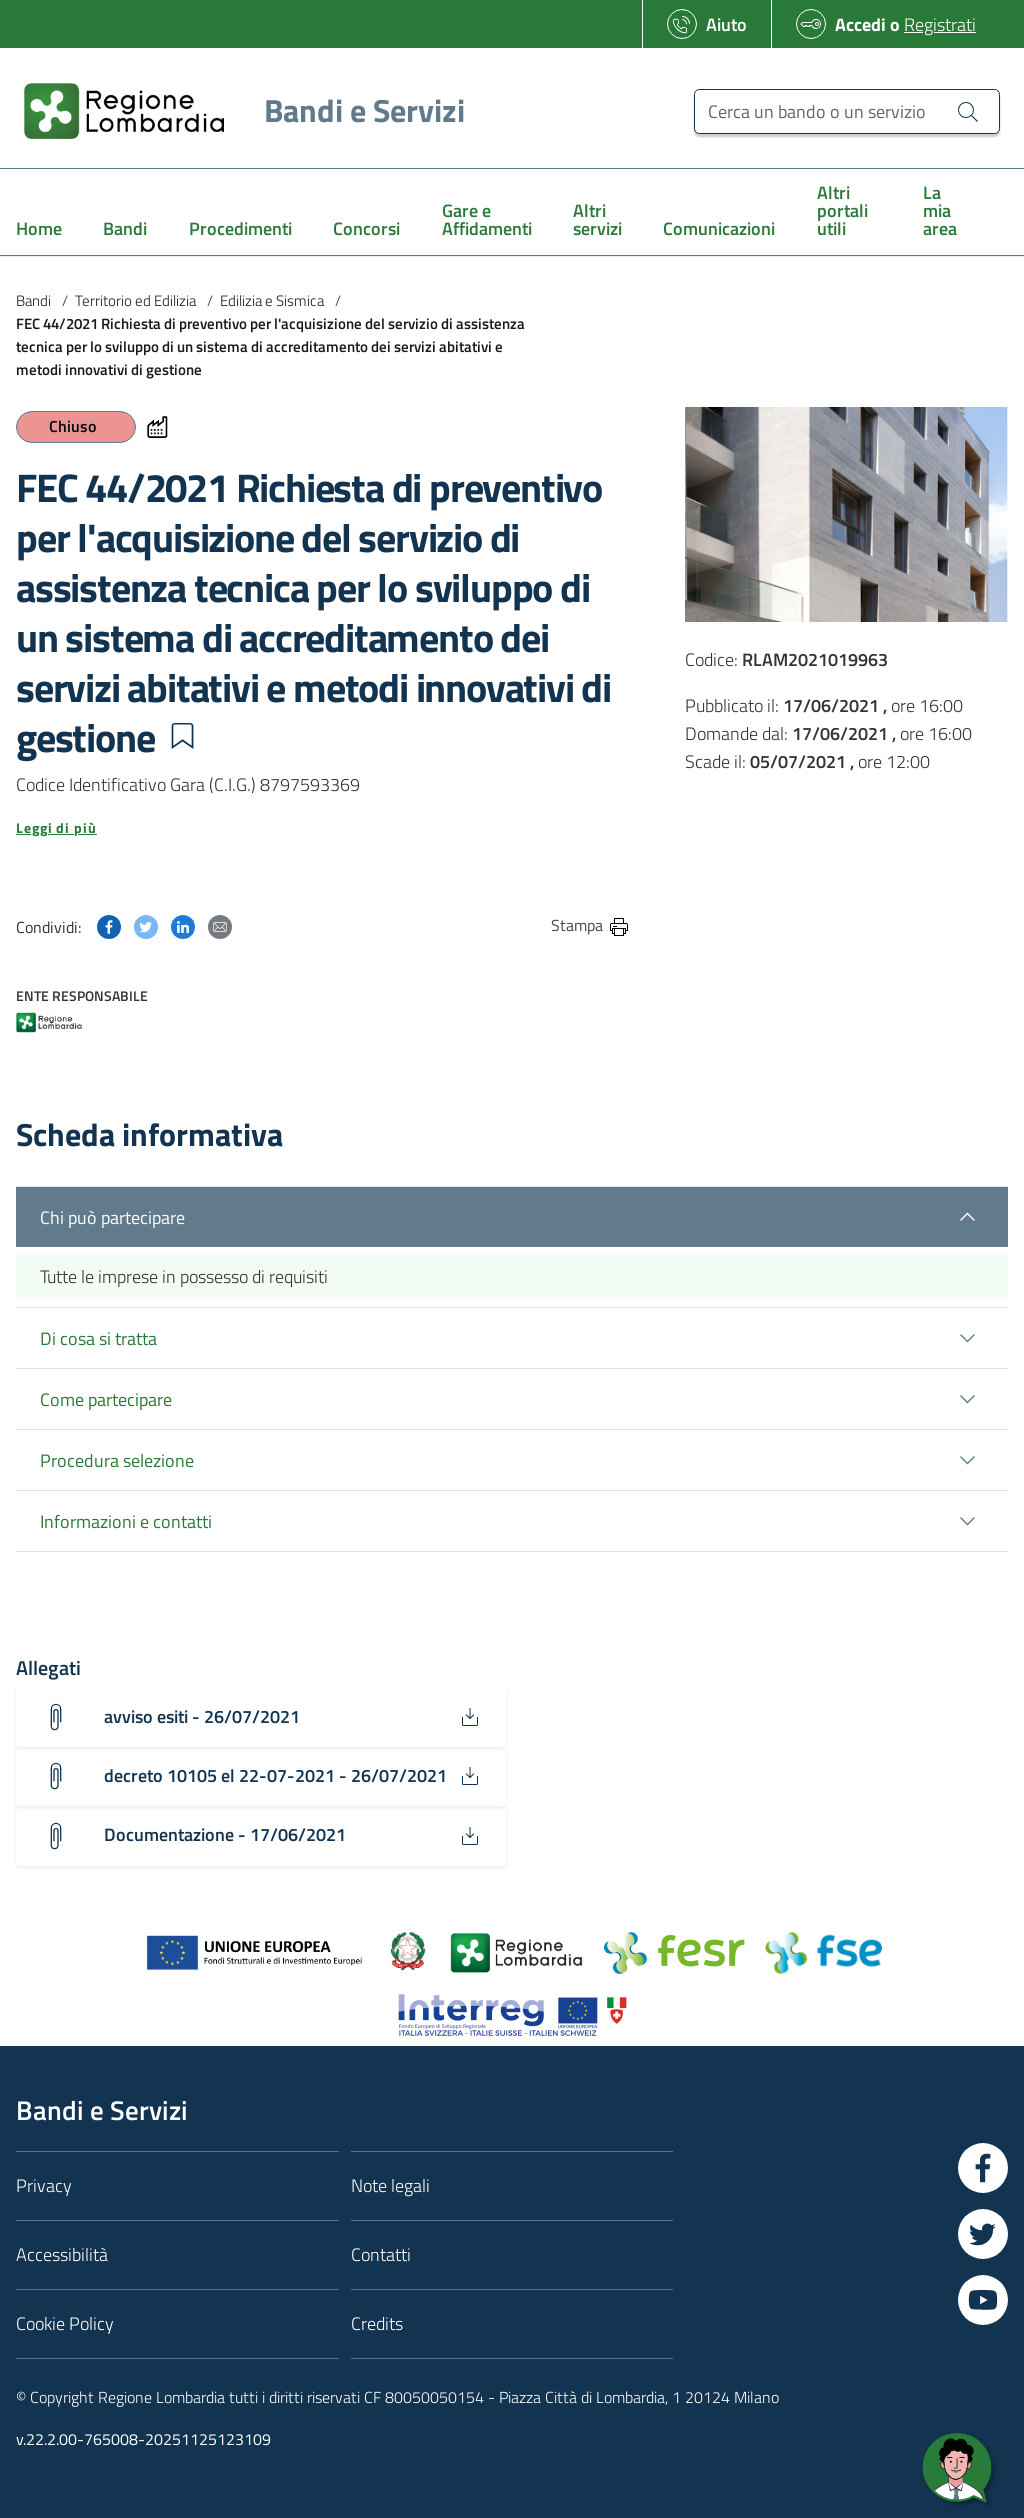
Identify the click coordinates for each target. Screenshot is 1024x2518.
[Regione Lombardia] (236, 110)
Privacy (44, 2185)
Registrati (940, 24)
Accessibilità (62, 2254)
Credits (377, 2323)
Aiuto (726, 24)
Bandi (33, 300)
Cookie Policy (65, 2323)
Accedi (860, 24)
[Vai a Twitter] (983, 2234)
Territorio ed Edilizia (135, 300)
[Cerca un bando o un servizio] (847, 111)
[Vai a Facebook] (983, 2168)
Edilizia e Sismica (272, 300)
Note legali (390, 2185)
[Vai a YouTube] (983, 2300)
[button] (182, 736)
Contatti (381, 2254)
